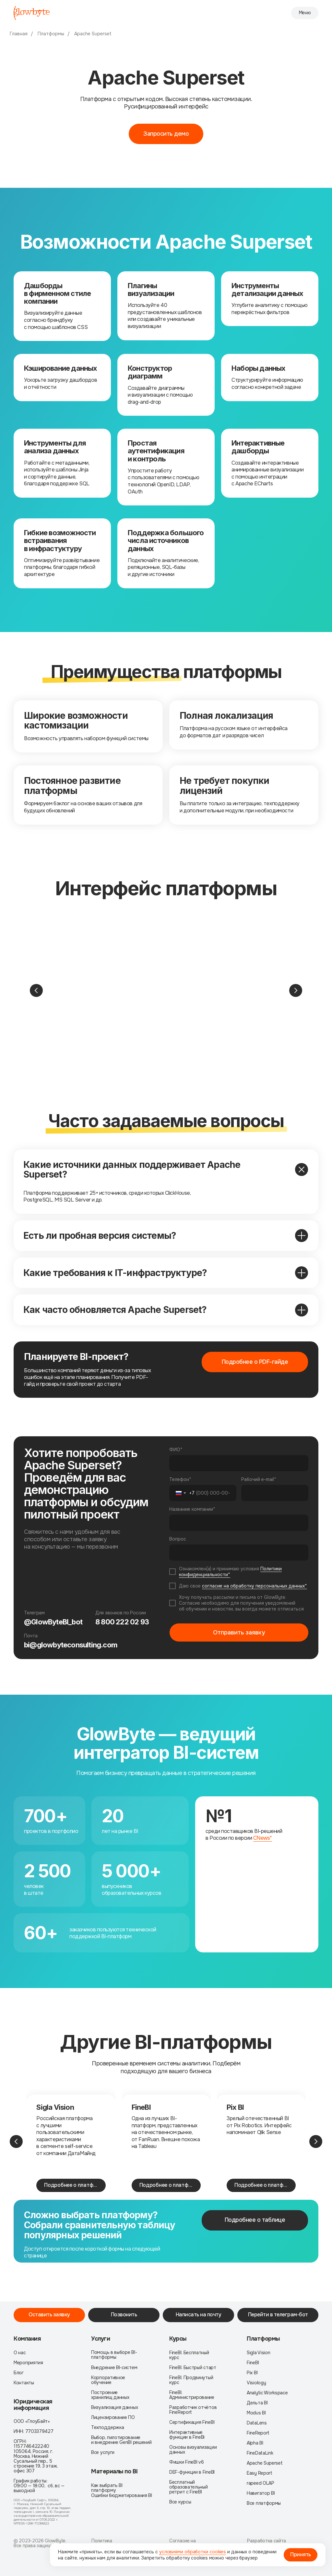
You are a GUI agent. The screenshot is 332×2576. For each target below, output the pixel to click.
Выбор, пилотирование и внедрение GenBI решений (121, 2440)
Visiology (256, 2382)
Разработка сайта (266, 2540)
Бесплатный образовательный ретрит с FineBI (188, 2487)
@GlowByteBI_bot (53, 1622)
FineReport (258, 2433)
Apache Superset (93, 34)
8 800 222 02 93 (122, 1622)
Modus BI (256, 2413)
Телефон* (180, 1479)
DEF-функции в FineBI (192, 2472)
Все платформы (264, 2503)
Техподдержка (107, 2427)
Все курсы (180, 2502)
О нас (20, 2352)
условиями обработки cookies (192, 2552)
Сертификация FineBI (191, 2422)
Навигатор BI (261, 2493)
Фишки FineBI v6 (186, 2462)
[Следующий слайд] (295, 990)
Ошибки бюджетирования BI (121, 2495)
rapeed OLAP (260, 2483)
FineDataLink (260, 2453)
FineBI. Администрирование (191, 2395)
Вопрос (177, 1539)
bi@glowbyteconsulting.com (70, 1645)
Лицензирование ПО (113, 2417)
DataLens (257, 2423)
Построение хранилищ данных (110, 2395)
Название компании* (192, 1509)
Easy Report (259, 2473)
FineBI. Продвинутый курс (191, 2380)
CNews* (262, 1838)
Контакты (24, 2382)
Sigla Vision (55, 2107)
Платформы (51, 34)
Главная (19, 34)
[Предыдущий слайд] (36, 990)
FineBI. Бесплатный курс (189, 2355)
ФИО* (176, 1449)
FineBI (141, 2107)
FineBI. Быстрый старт (192, 2367)
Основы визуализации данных (193, 2450)
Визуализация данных (114, 2407)
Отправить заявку (239, 1632)
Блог (19, 2372)
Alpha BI (255, 2443)
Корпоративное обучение (108, 2380)
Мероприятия (28, 2362)
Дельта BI (257, 2403)
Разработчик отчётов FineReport (193, 2410)
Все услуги (102, 2452)
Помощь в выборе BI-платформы (114, 2355)
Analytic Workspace (267, 2392)
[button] (166, 134)
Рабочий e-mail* (258, 1479)
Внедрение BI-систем (114, 2367)
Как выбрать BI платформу (107, 2488)
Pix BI (235, 2107)
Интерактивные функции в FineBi (187, 2435)
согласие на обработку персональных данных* (254, 1586)
